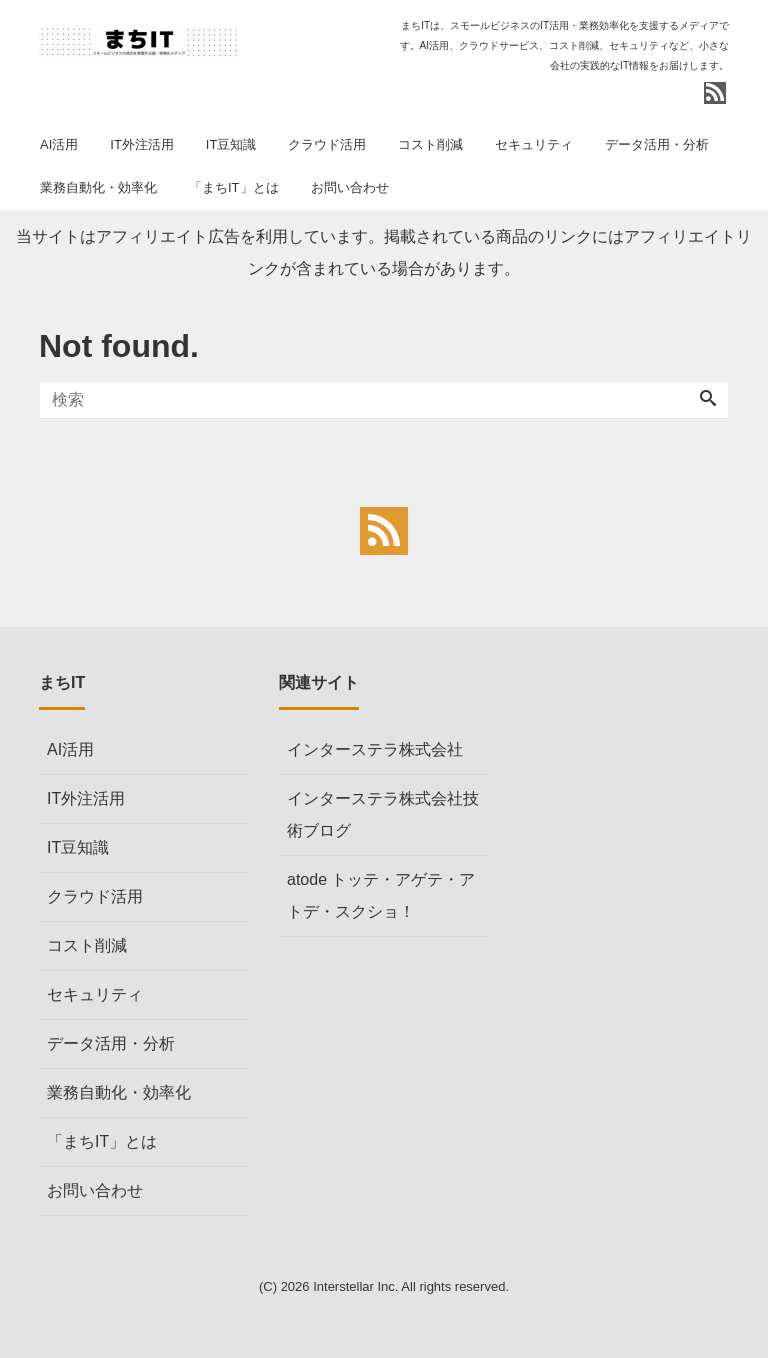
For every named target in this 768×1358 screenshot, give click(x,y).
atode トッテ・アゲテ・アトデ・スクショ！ (381, 895)
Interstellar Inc (354, 1286)
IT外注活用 (142, 144)
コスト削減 (430, 144)
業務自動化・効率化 (98, 187)
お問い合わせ (350, 187)
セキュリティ (534, 144)
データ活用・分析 (657, 144)
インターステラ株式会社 (375, 749)
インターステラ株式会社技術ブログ (383, 814)
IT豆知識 (231, 144)
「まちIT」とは (234, 187)
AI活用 (59, 144)
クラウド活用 (327, 144)
